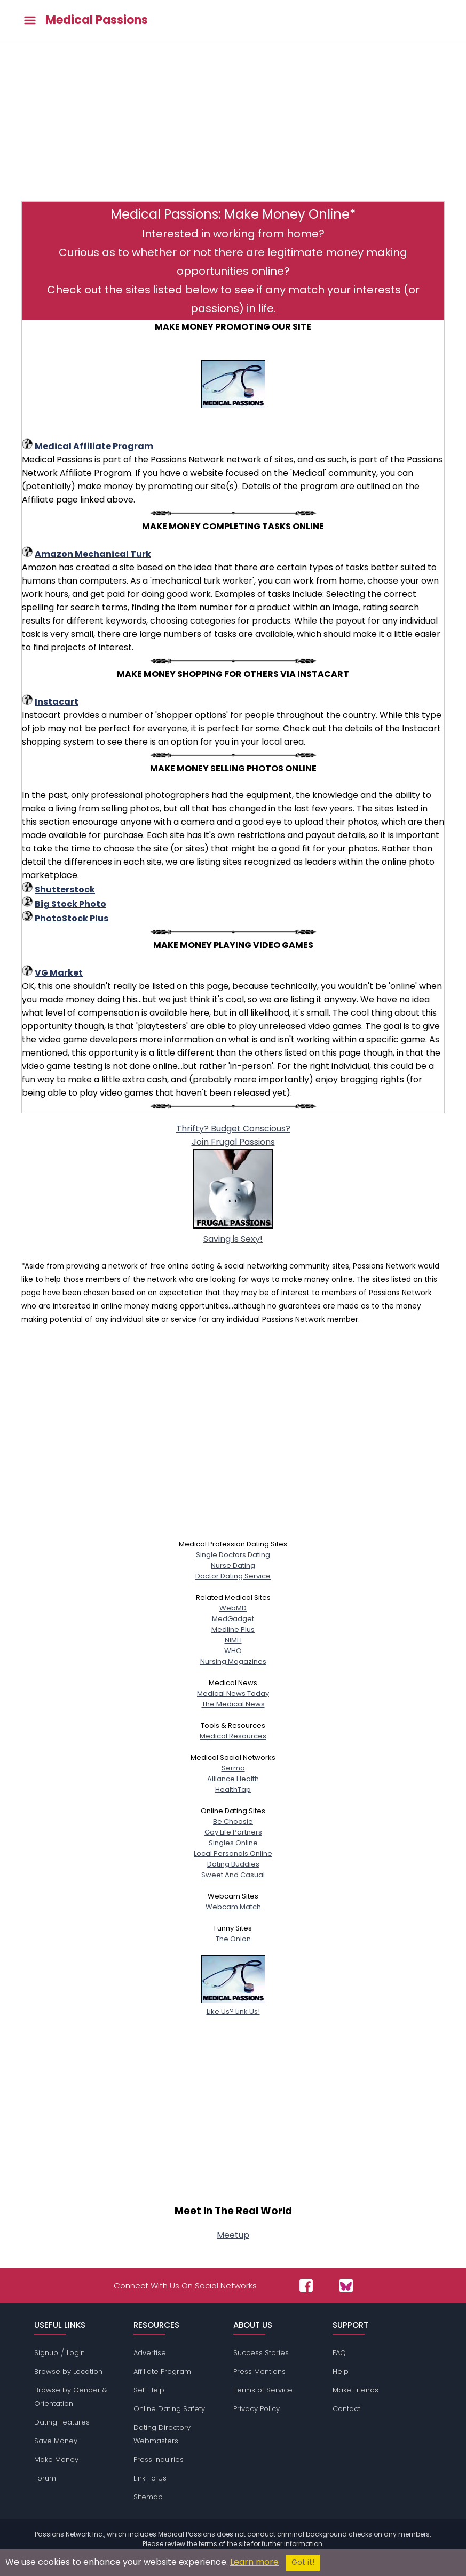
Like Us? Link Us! (233, 2006)
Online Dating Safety (169, 2409)
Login (76, 2353)
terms (208, 2543)
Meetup (233, 2235)
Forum (45, 2478)
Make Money (56, 2459)
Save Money (55, 2441)
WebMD (233, 1608)
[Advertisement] (233, 126)
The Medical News (233, 1704)
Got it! (302, 2562)
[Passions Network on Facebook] (306, 2285)
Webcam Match (233, 1907)
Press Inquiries (158, 2459)
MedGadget (233, 1619)
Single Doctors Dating (233, 1555)
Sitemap (148, 2497)
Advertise (149, 2353)
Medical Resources (233, 1736)
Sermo (233, 1768)
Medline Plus (233, 1629)
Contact (346, 2409)
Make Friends (355, 2390)
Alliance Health (233, 1779)
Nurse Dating (233, 1565)
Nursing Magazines (233, 1661)
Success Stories (261, 2353)
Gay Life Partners (233, 1832)
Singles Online (233, 1843)
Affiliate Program (162, 2371)
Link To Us (150, 2478)
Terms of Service (263, 2390)
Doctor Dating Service (233, 1576)
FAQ (339, 2353)
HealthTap (233, 1789)
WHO (233, 1651)
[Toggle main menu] (30, 20)
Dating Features (62, 2422)
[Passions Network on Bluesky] (346, 2285)
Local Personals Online (233, 1853)
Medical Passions (96, 20)
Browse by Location (68, 2371)
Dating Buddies (233, 1864)
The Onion (233, 1939)
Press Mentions (259, 2371)
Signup (46, 2353)
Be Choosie (233, 1821)
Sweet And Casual (233, 1875)
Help (341, 2371)
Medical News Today (233, 1693)
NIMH (233, 1640)
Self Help (148, 2390)
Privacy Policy (256, 2409)
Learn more (254, 2562)
